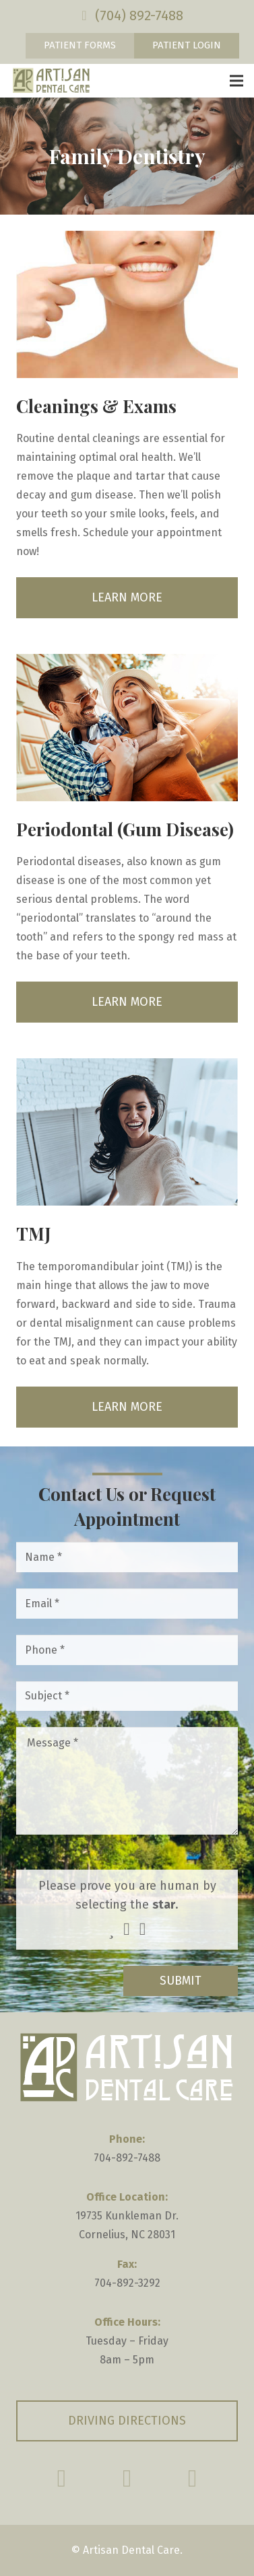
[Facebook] (61, 2478)
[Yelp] (192, 2478)
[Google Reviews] (127, 2478)
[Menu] (236, 81)
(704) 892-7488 (139, 15)
